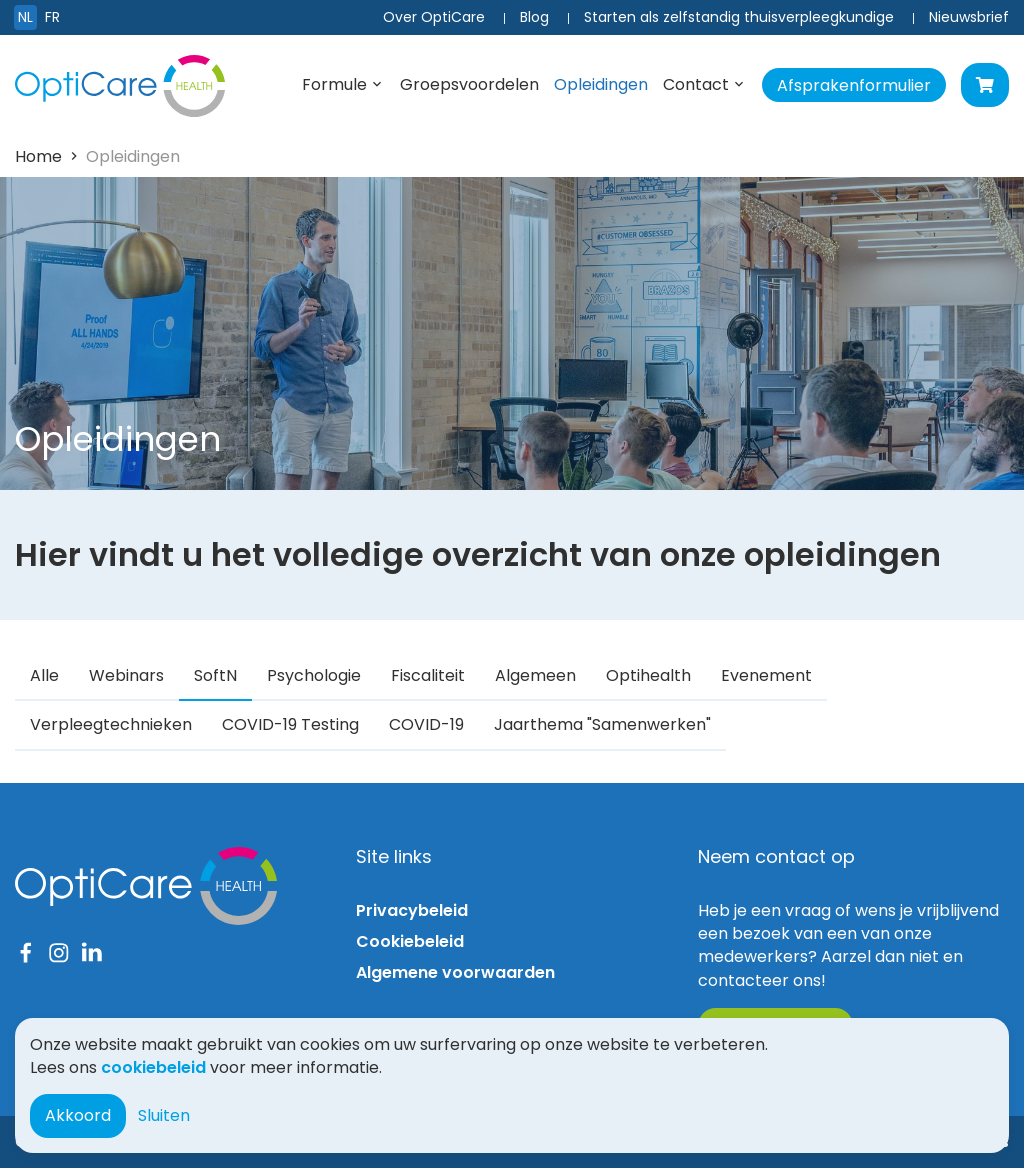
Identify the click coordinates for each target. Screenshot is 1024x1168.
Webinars (126, 675)
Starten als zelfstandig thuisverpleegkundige (739, 17)
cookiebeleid (153, 1067)
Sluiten (164, 1115)
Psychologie (314, 675)
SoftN (215, 675)
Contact (696, 84)
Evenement (766, 675)
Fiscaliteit (428, 675)
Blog (534, 17)
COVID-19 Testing (290, 724)
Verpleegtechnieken (111, 724)
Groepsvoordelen (469, 84)
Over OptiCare (434, 17)
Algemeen (535, 675)
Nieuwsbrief (969, 17)
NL (25, 17)
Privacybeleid (412, 910)
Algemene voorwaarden (455, 972)
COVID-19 (426, 724)
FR (52, 17)
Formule (334, 84)
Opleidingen (601, 84)
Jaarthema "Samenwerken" (602, 724)
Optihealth (648, 675)
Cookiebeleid (410, 941)
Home (38, 156)
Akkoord (78, 1115)
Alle (44, 675)
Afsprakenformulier (854, 85)
